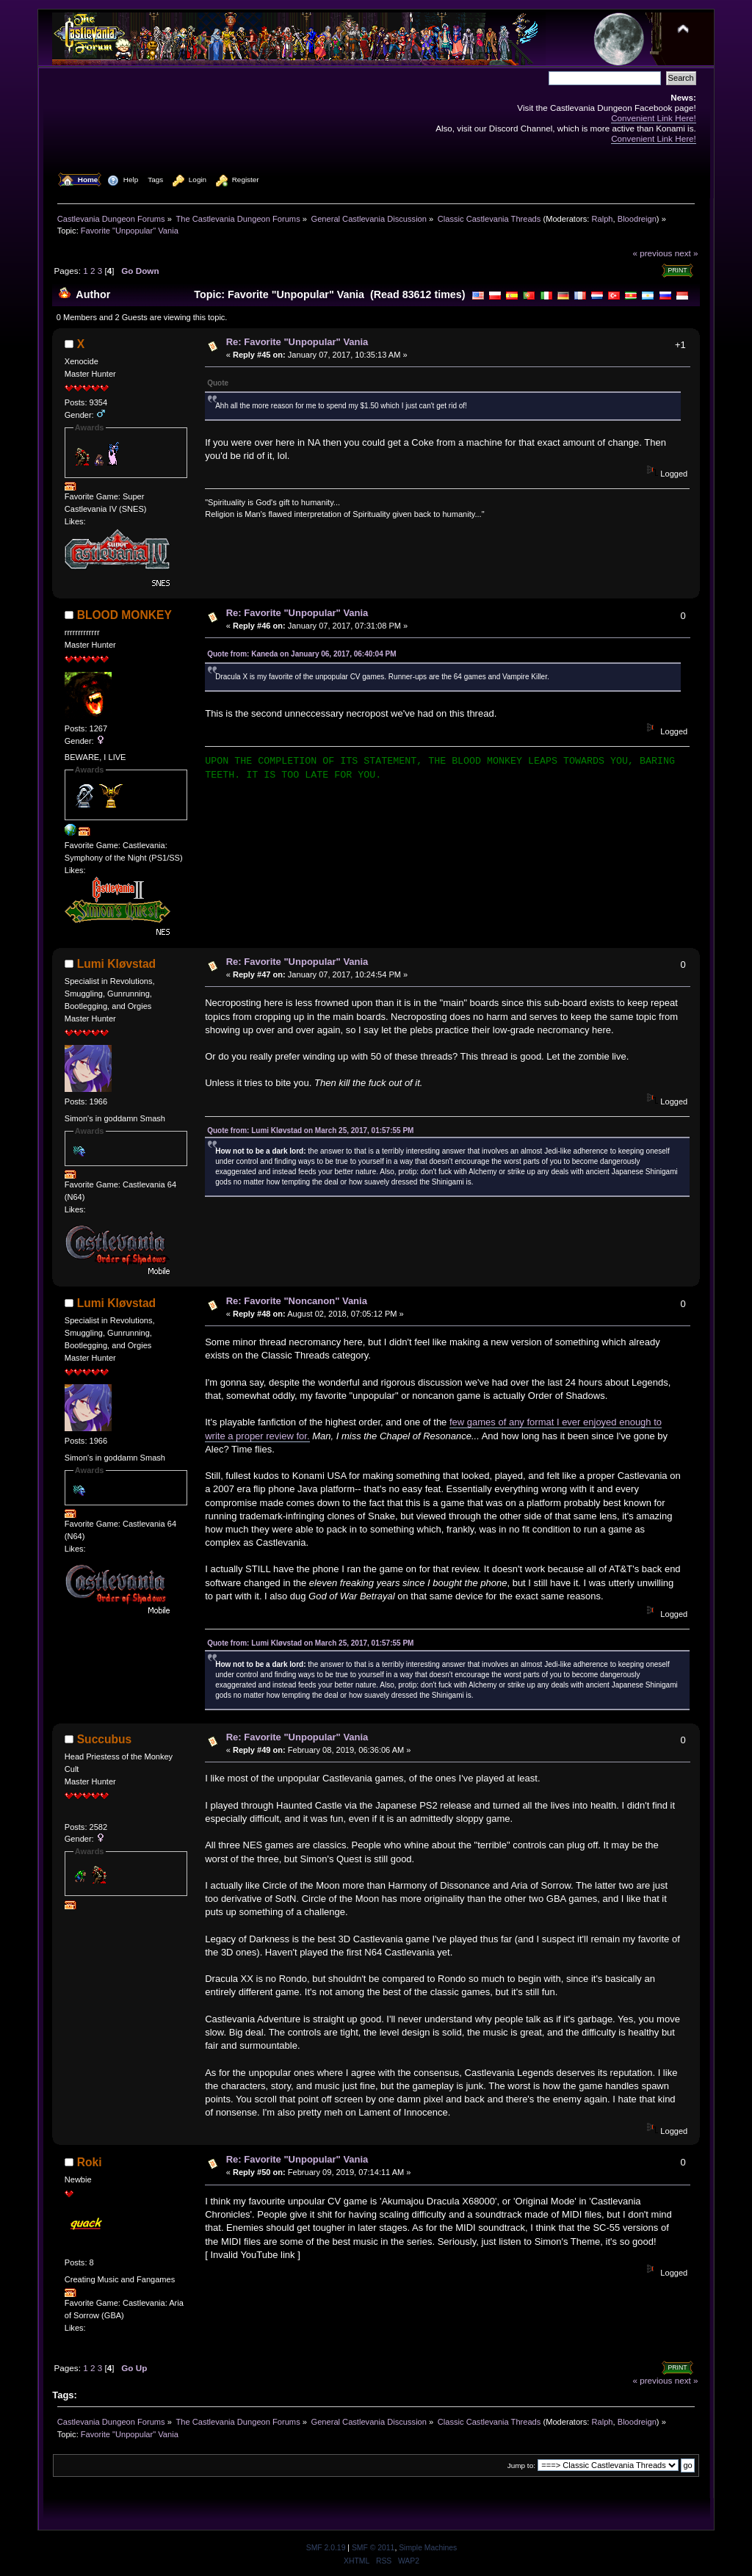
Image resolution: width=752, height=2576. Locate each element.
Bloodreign (637, 218)
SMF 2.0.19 (326, 2548)
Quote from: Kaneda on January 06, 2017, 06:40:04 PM (301, 654)
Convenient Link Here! (653, 118)
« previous (652, 253)
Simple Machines (428, 2548)
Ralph (602, 218)
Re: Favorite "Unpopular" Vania (297, 341)
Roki (89, 2162)
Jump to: (521, 2465)
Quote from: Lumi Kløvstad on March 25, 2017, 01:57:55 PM (310, 1130)
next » (686, 253)
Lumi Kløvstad (116, 964)
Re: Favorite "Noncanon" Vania (296, 1300)
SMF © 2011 (373, 2548)
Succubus (104, 1739)
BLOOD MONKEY (124, 615)
